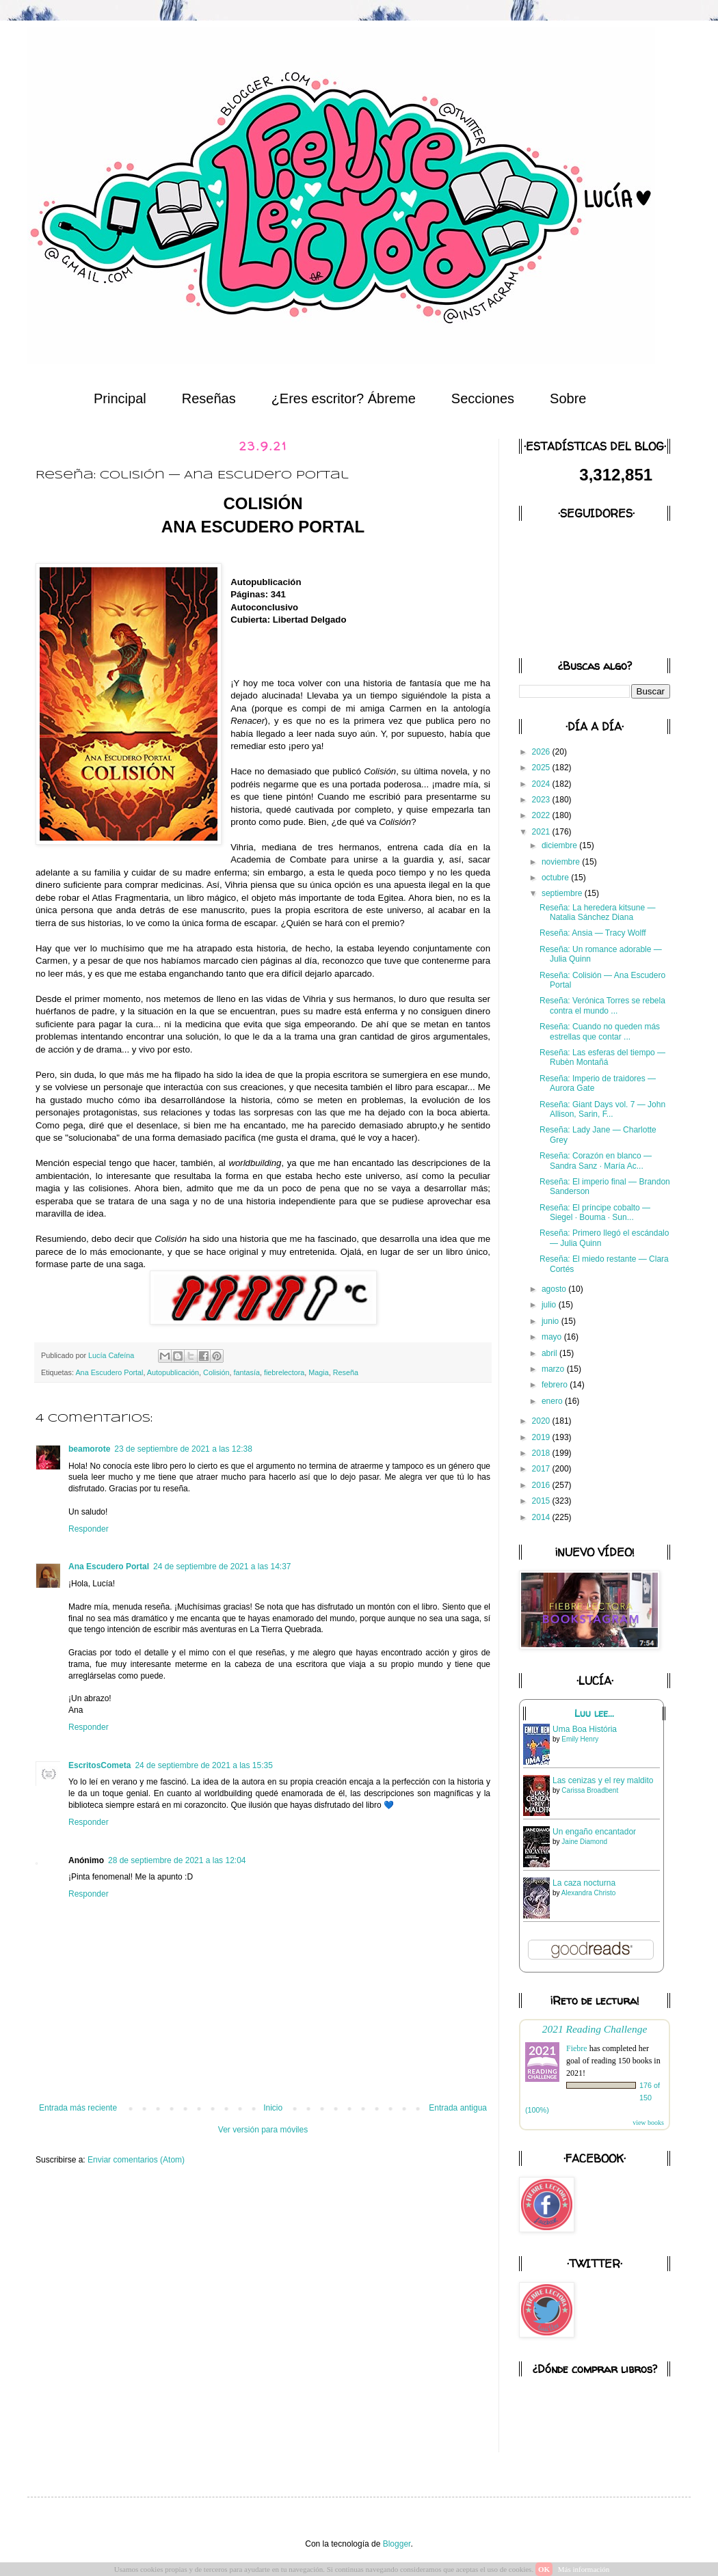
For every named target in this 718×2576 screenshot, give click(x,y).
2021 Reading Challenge (595, 2029)
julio (550, 1305)
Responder (88, 1529)
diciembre (560, 845)
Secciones (482, 398)
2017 (542, 1469)
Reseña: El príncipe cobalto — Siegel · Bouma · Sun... (595, 1212)
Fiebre (576, 2048)
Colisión (216, 1372)
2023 (542, 799)
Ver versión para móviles (263, 2129)
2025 (542, 767)
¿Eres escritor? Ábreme (343, 398)
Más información (583, 2569)
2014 (542, 1517)
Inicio (272, 2108)
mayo (553, 1337)
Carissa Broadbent (589, 1790)
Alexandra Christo (588, 1893)
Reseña (345, 1372)
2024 (542, 784)
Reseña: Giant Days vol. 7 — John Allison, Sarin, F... (602, 1109)
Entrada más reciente (78, 2108)
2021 (542, 832)
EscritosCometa (99, 1765)
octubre (556, 877)
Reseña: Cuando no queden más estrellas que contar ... (600, 1031)
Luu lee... (594, 1713)
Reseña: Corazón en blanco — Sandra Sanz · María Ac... (596, 1160)
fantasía (247, 1372)
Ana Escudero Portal (109, 1372)
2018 (542, 1453)
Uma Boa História (585, 1729)
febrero (556, 1384)
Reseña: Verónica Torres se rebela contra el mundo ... (602, 1005)
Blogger (397, 2544)
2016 (542, 1485)
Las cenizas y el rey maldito (603, 1780)
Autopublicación (173, 1372)
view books (648, 2122)
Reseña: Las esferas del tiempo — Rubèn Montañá (602, 1057)
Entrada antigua (458, 2108)
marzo (554, 1369)
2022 (542, 815)
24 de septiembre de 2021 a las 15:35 (203, 1765)
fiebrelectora (284, 1372)
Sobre (568, 398)
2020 (542, 1421)
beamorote (89, 1449)
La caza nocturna (584, 1883)
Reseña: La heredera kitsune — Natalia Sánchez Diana (597, 912)
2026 (542, 752)
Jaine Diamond (584, 1841)
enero (553, 1401)
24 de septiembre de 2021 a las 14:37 (222, 1566)
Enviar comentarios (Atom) (136, 2160)
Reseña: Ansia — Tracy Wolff (593, 933)
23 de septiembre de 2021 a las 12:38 (183, 1449)
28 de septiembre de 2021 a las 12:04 (176, 1860)
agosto (555, 1289)
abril (550, 1353)
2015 (542, 1501)
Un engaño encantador (594, 1831)
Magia (318, 1372)
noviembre (562, 862)
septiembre (563, 893)
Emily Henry (579, 1739)
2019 (542, 1437)
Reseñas (209, 398)
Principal (120, 398)
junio (551, 1321)
